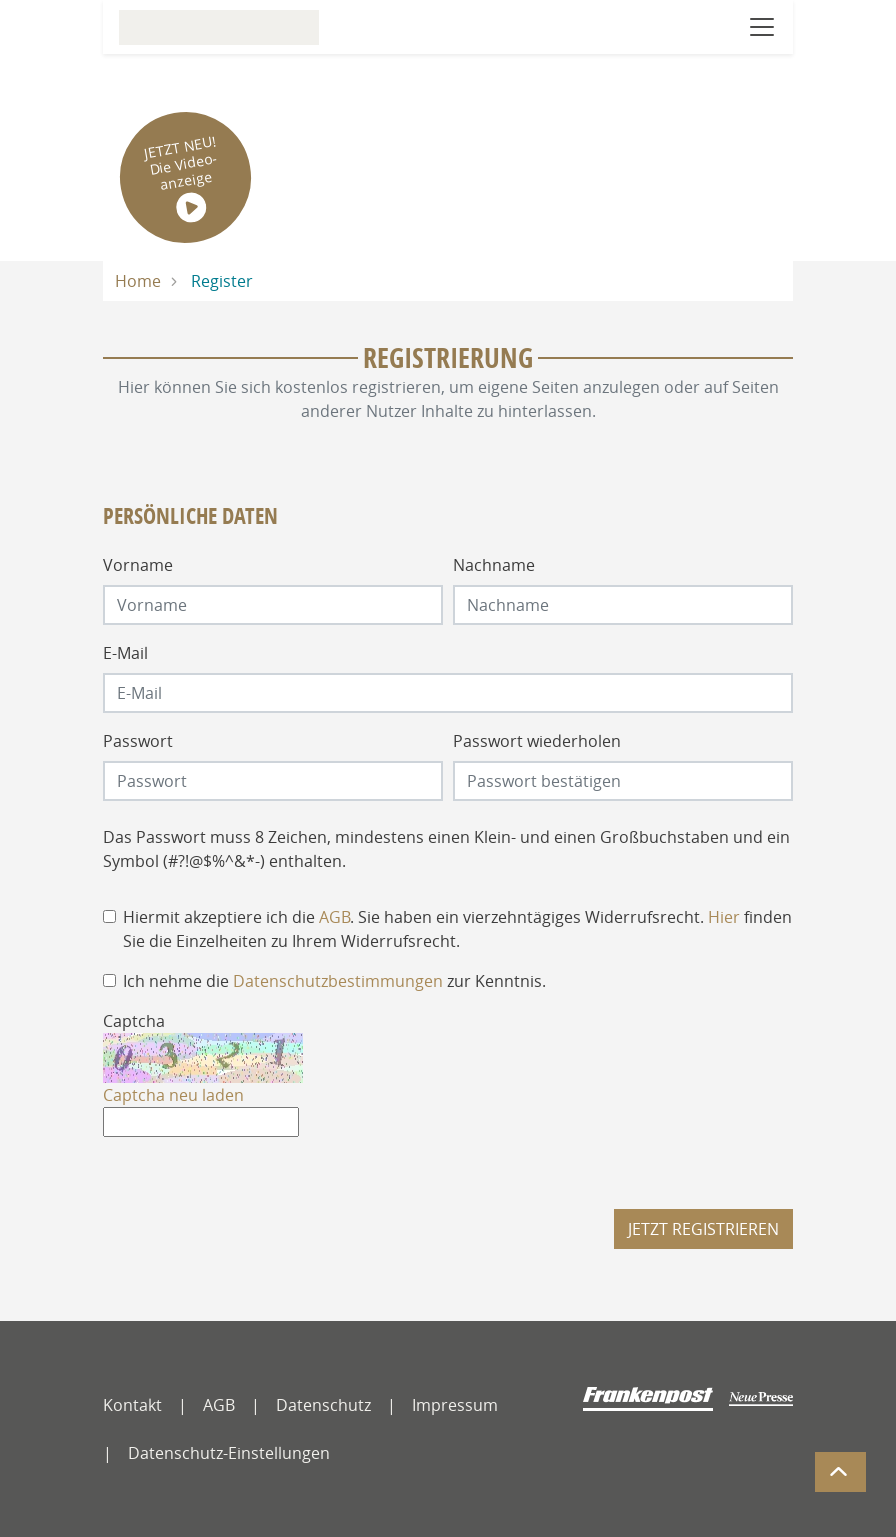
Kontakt (132, 1405)
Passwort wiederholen (537, 741)
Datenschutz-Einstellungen (229, 1453)
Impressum (455, 1405)
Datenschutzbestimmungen (338, 981)
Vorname (138, 565)
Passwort (138, 741)
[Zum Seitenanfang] (840, 1472)
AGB (334, 917)
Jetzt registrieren (703, 1229)
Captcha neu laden (173, 1095)
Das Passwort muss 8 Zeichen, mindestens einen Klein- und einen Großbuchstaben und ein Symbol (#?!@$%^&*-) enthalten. (446, 849)
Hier (724, 917)
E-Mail (125, 653)
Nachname (494, 565)
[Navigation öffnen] (762, 27)
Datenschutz (323, 1405)
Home (138, 281)
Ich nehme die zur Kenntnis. (334, 981)
